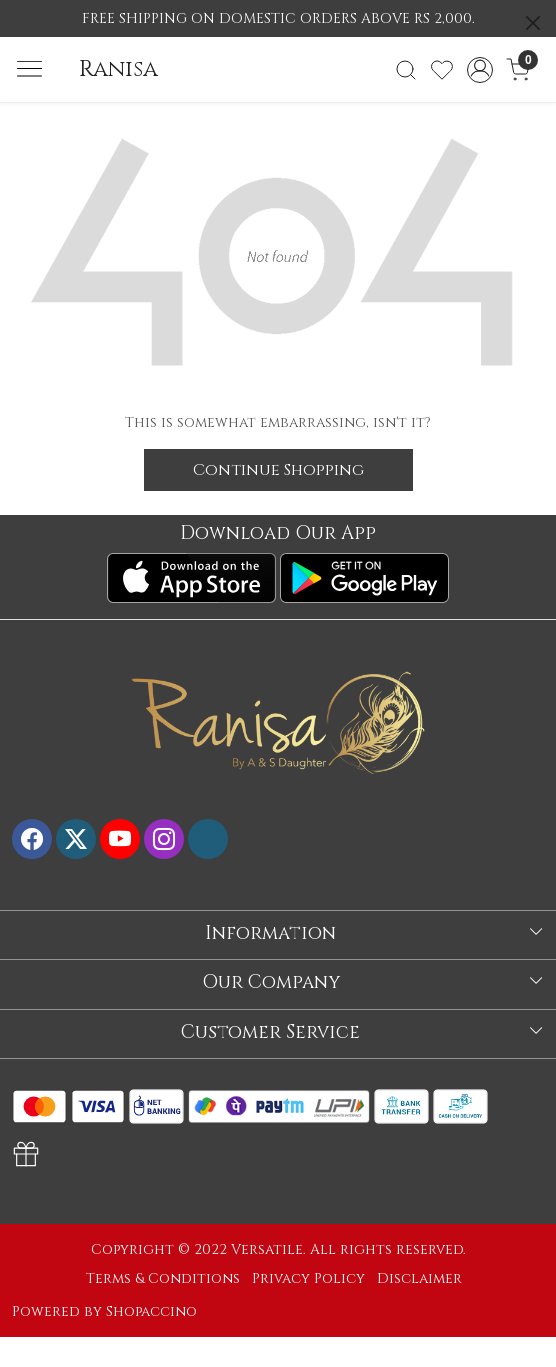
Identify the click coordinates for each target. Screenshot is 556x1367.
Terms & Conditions (163, 1278)
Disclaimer (419, 1278)
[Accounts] (480, 70)
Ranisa (118, 69)
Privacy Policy (308, 1278)
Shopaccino (151, 1311)
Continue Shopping (278, 470)
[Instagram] (164, 839)
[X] (76, 839)
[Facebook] (32, 839)
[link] (405, 70)
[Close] (533, 23)
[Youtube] (120, 839)
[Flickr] (208, 839)
